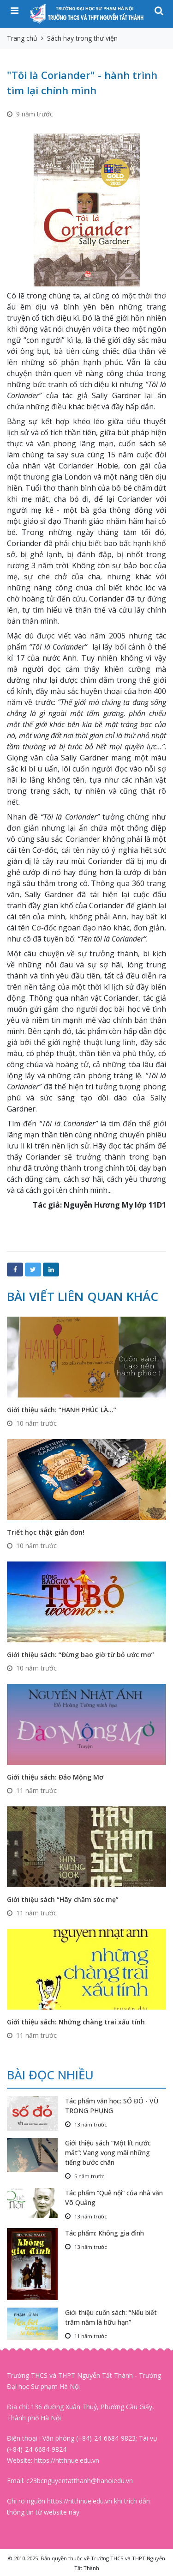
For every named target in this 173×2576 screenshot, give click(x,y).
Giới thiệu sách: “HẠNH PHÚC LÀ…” (61, 1409)
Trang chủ (22, 38)
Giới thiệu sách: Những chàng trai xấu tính (76, 2021)
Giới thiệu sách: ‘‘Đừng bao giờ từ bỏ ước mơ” (80, 1654)
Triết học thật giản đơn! (45, 1532)
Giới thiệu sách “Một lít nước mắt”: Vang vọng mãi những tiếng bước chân (108, 2153)
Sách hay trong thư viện (82, 38)
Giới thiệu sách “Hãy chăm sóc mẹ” (63, 1899)
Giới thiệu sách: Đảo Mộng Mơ (55, 1777)
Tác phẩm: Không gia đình (104, 2233)
